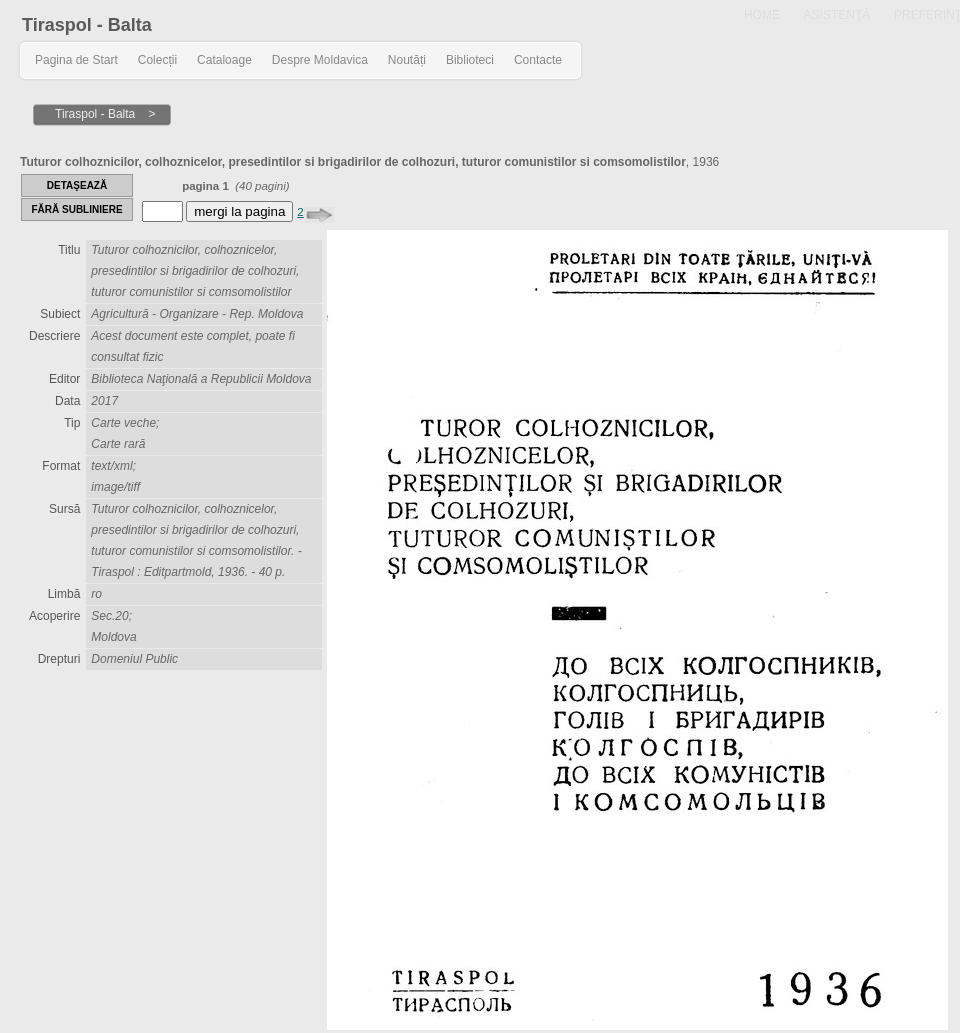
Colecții (157, 60)
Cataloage (224, 60)
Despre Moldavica (320, 60)
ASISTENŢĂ (837, 15)
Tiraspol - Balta (87, 25)
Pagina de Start (76, 60)
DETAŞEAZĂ (77, 185)
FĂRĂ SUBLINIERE (76, 209)
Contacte (538, 60)
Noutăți (407, 60)
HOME (762, 15)
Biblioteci (470, 60)
